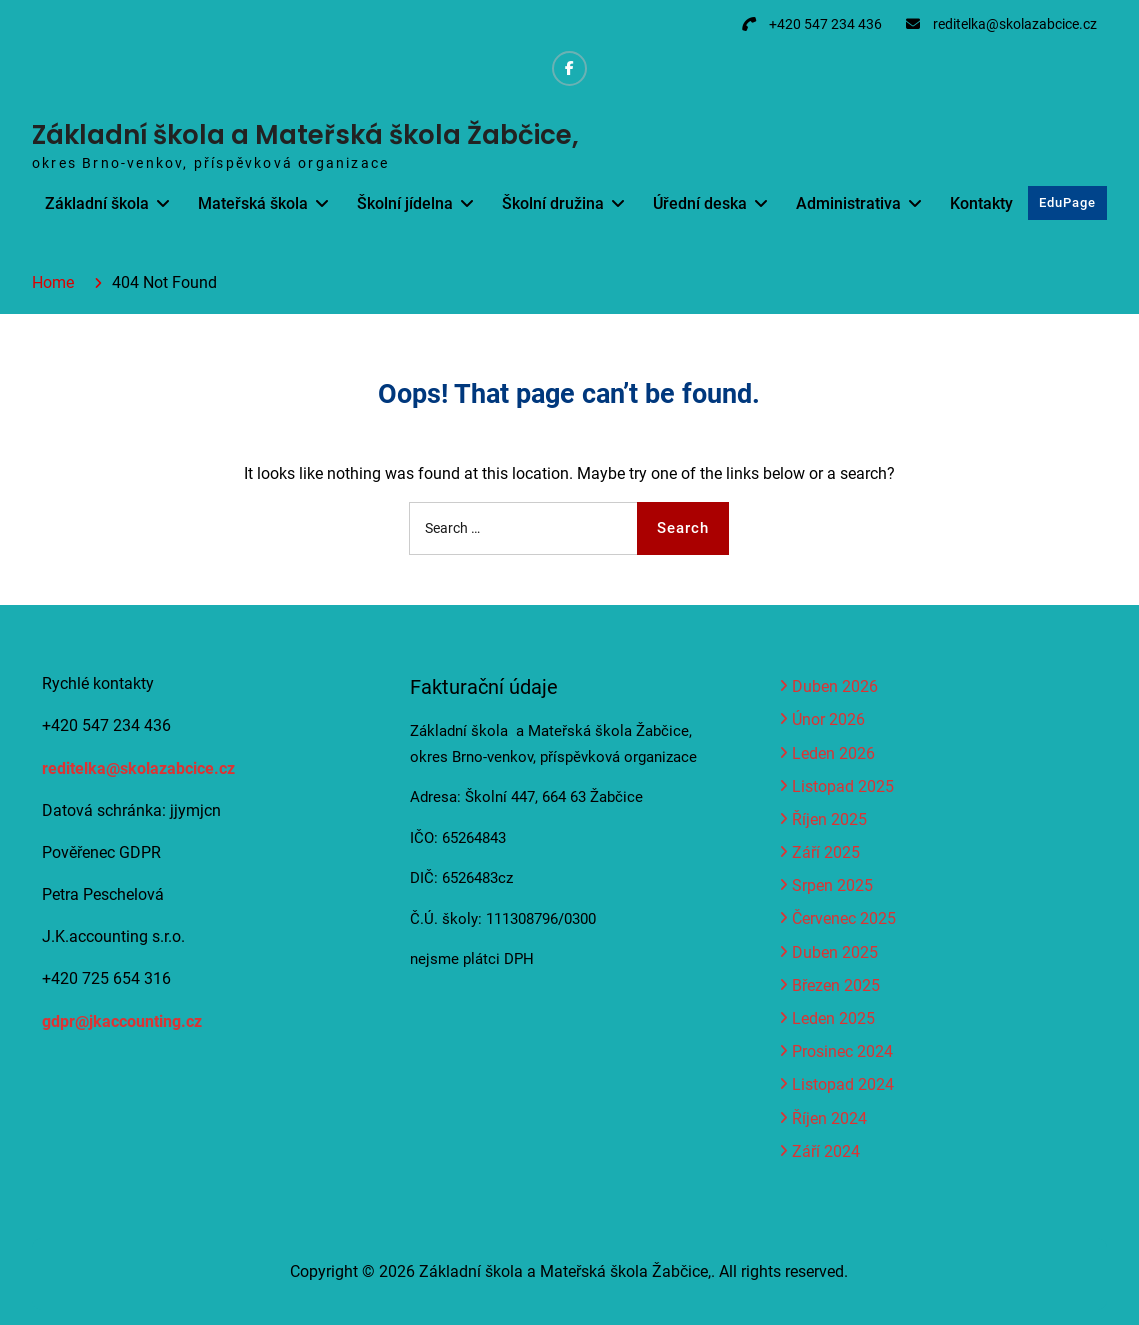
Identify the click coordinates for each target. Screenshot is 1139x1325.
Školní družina (553, 203)
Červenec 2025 (844, 918)
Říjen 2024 (829, 1118)
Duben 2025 (835, 952)
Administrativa (848, 203)
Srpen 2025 (832, 885)
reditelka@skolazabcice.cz (1015, 24)
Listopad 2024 (843, 1084)
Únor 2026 (828, 719)
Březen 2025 (836, 985)
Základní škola (97, 203)
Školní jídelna (405, 203)
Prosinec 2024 (842, 1051)
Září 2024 (826, 1151)
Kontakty (981, 203)
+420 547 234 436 (825, 24)
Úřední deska (700, 203)
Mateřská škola (253, 203)
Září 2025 (826, 852)
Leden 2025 (833, 1018)
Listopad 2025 (843, 786)
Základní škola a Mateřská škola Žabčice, (305, 135)
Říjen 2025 (829, 819)
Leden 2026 (833, 753)
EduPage (1067, 202)
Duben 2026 (835, 686)
